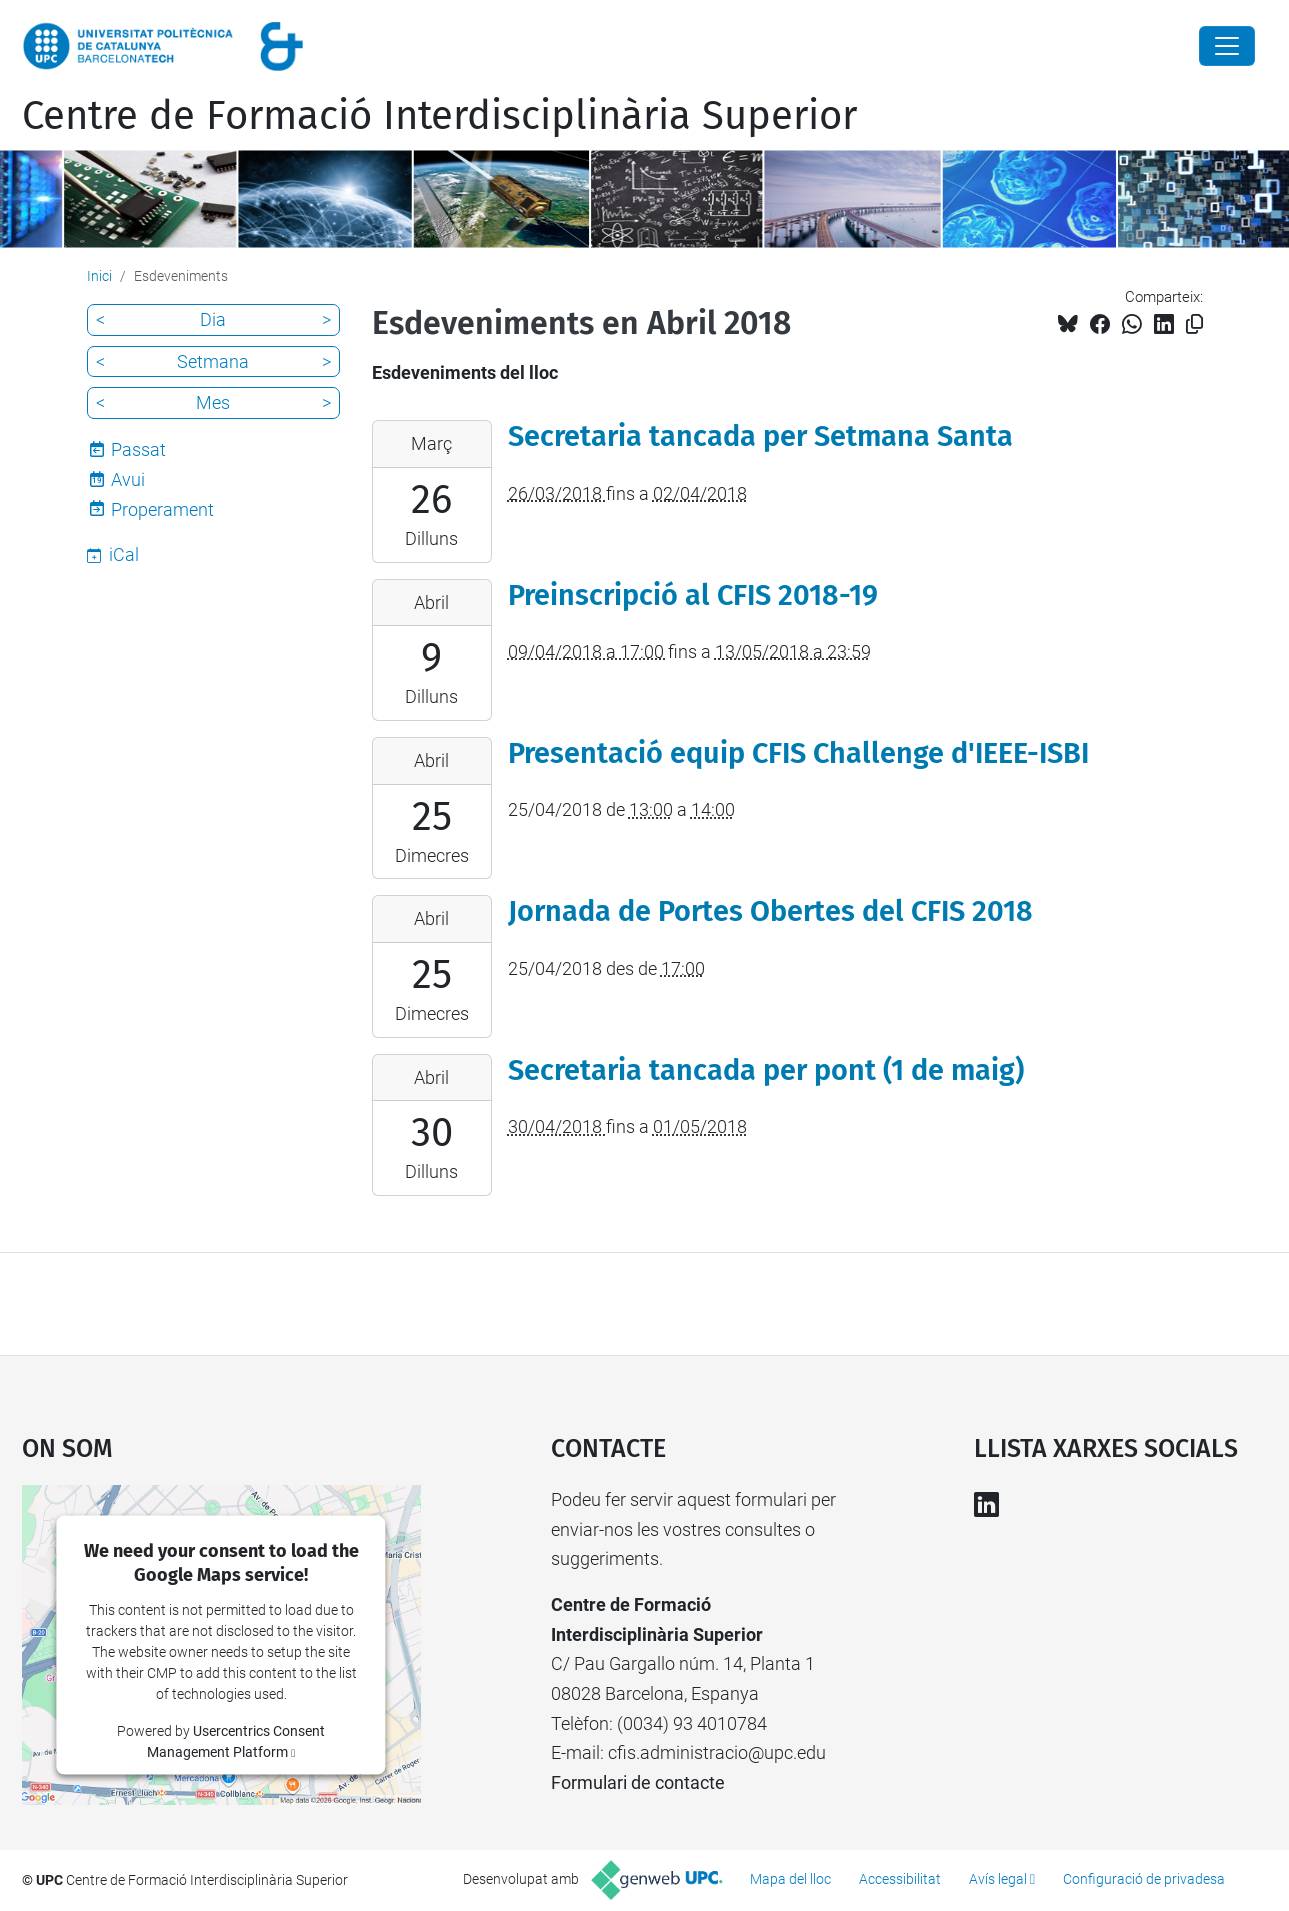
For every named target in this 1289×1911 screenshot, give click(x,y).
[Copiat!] (1194, 324)
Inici (99, 276)
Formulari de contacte (638, 1782)
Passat (138, 449)
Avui (128, 479)
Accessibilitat (900, 1879)
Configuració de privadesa (1144, 1879)
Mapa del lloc (790, 1879)
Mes (213, 402)
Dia (213, 319)
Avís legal (998, 1879)
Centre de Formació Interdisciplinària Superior (439, 116)
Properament (162, 509)
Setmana (213, 361)
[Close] (1227, 46)
